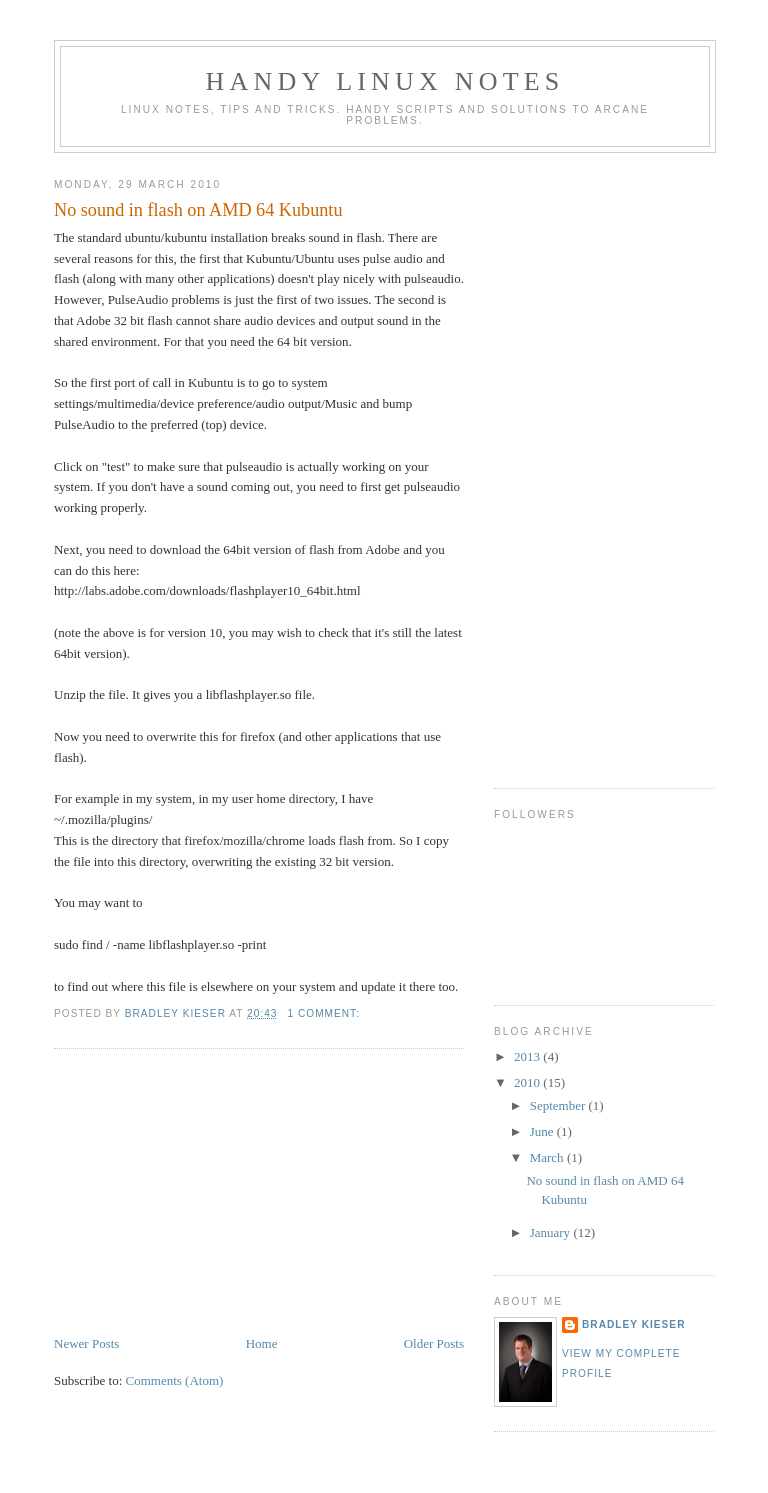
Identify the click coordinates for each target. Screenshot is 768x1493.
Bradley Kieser (633, 1324)
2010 (528, 1082)
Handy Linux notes (385, 81)
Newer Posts (86, 1343)
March (548, 1157)
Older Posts (434, 1343)
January (552, 1232)
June (543, 1131)
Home (262, 1343)
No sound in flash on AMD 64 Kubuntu (198, 210)
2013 (528, 1056)
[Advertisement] (204, 1194)
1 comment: (325, 1013)
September (559, 1105)
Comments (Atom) (175, 1380)
